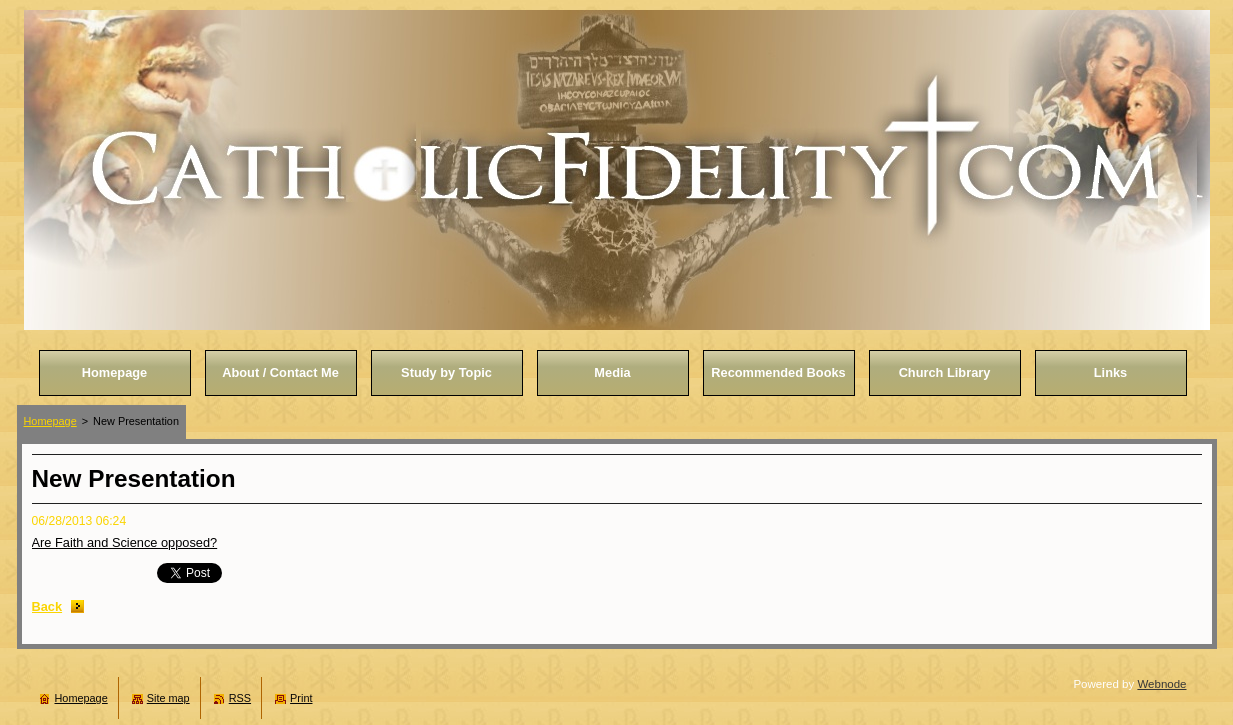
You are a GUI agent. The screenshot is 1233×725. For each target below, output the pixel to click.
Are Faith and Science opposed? (125, 542)
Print (301, 698)
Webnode (1161, 684)
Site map (168, 698)
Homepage (50, 421)
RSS (240, 698)
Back (47, 606)
